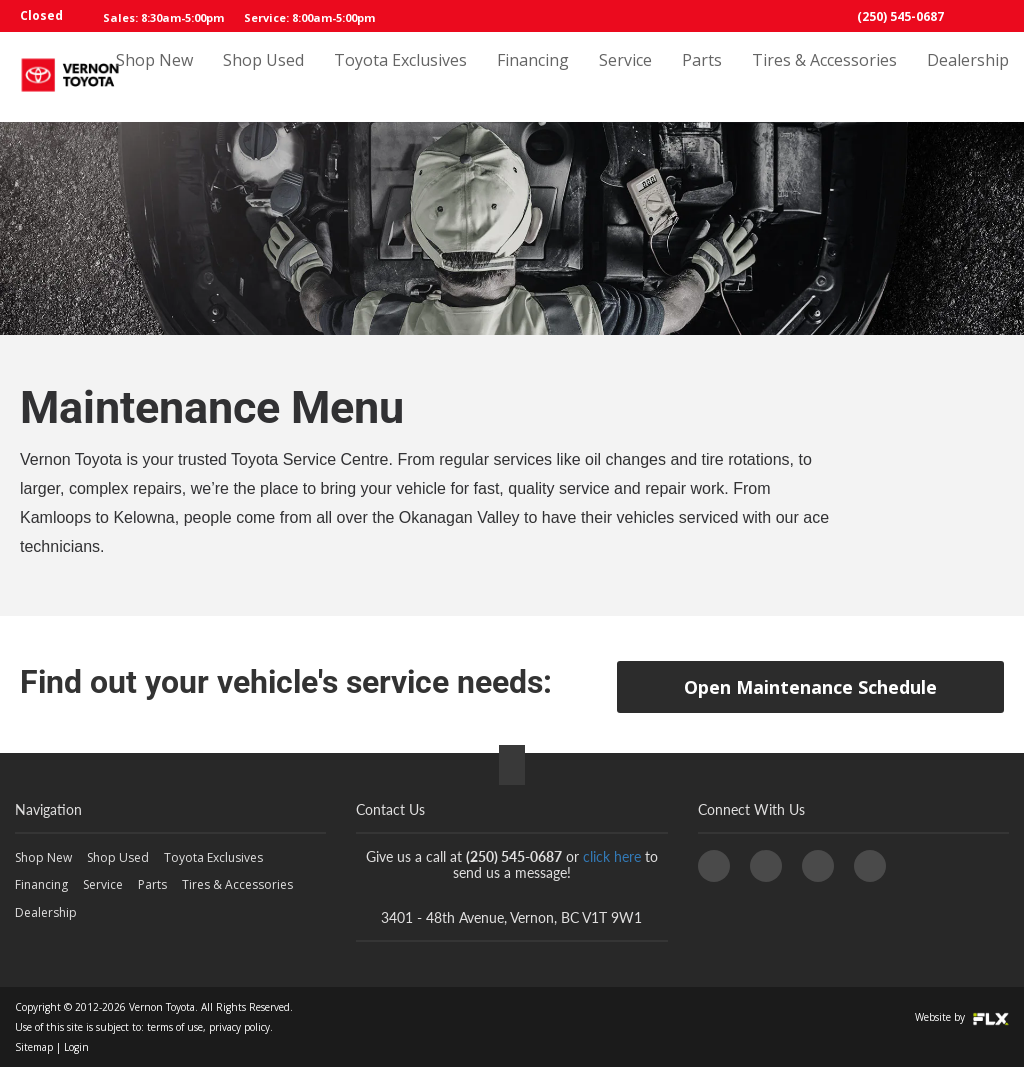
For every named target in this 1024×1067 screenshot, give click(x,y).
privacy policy (239, 1027)
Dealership (968, 77)
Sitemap (34, 1047)
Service (625, 77)
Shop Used (263, 77)
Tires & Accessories (824, 77)
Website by (962, 1017)
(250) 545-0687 (900, 16)
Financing (533, 77)
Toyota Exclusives (400, 77)
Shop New (154, 77)
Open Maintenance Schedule (810, 687)
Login (76, 1047)
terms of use (175, 1027)
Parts (702, 77)
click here (612, 856)
